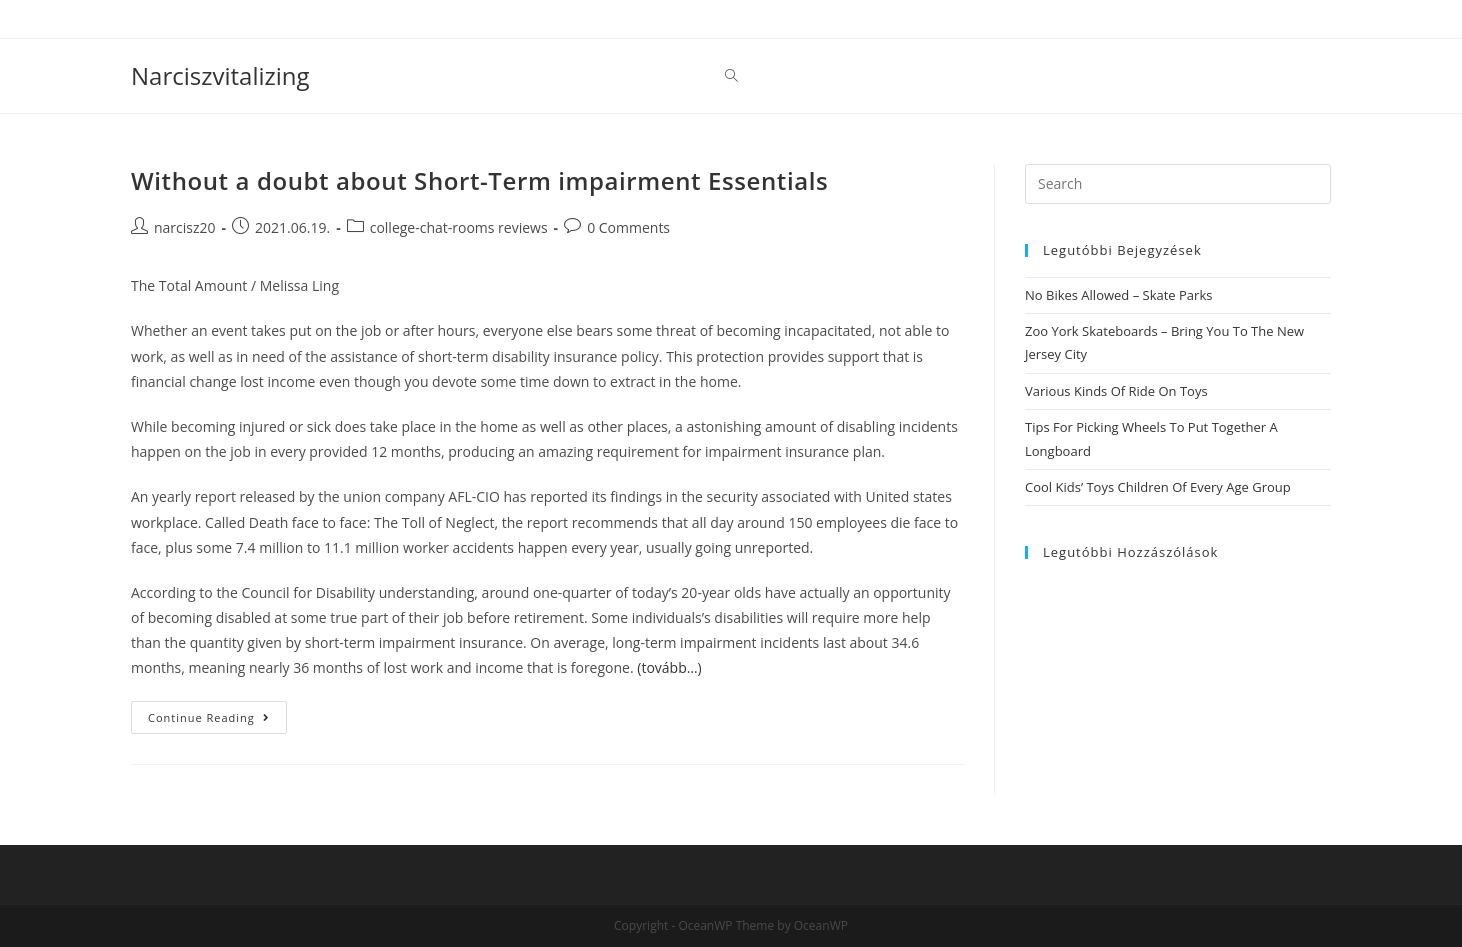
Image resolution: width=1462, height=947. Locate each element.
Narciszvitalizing (220, 75)
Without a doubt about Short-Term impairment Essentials (479, 180)
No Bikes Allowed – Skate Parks (1118, 295)
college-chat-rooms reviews (459, 227)
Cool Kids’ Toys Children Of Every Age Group (1158, 487)
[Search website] (731, 76)
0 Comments (628, 227)
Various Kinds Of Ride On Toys (1116, 391)
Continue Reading (217, 721)
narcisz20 (185, 227)
